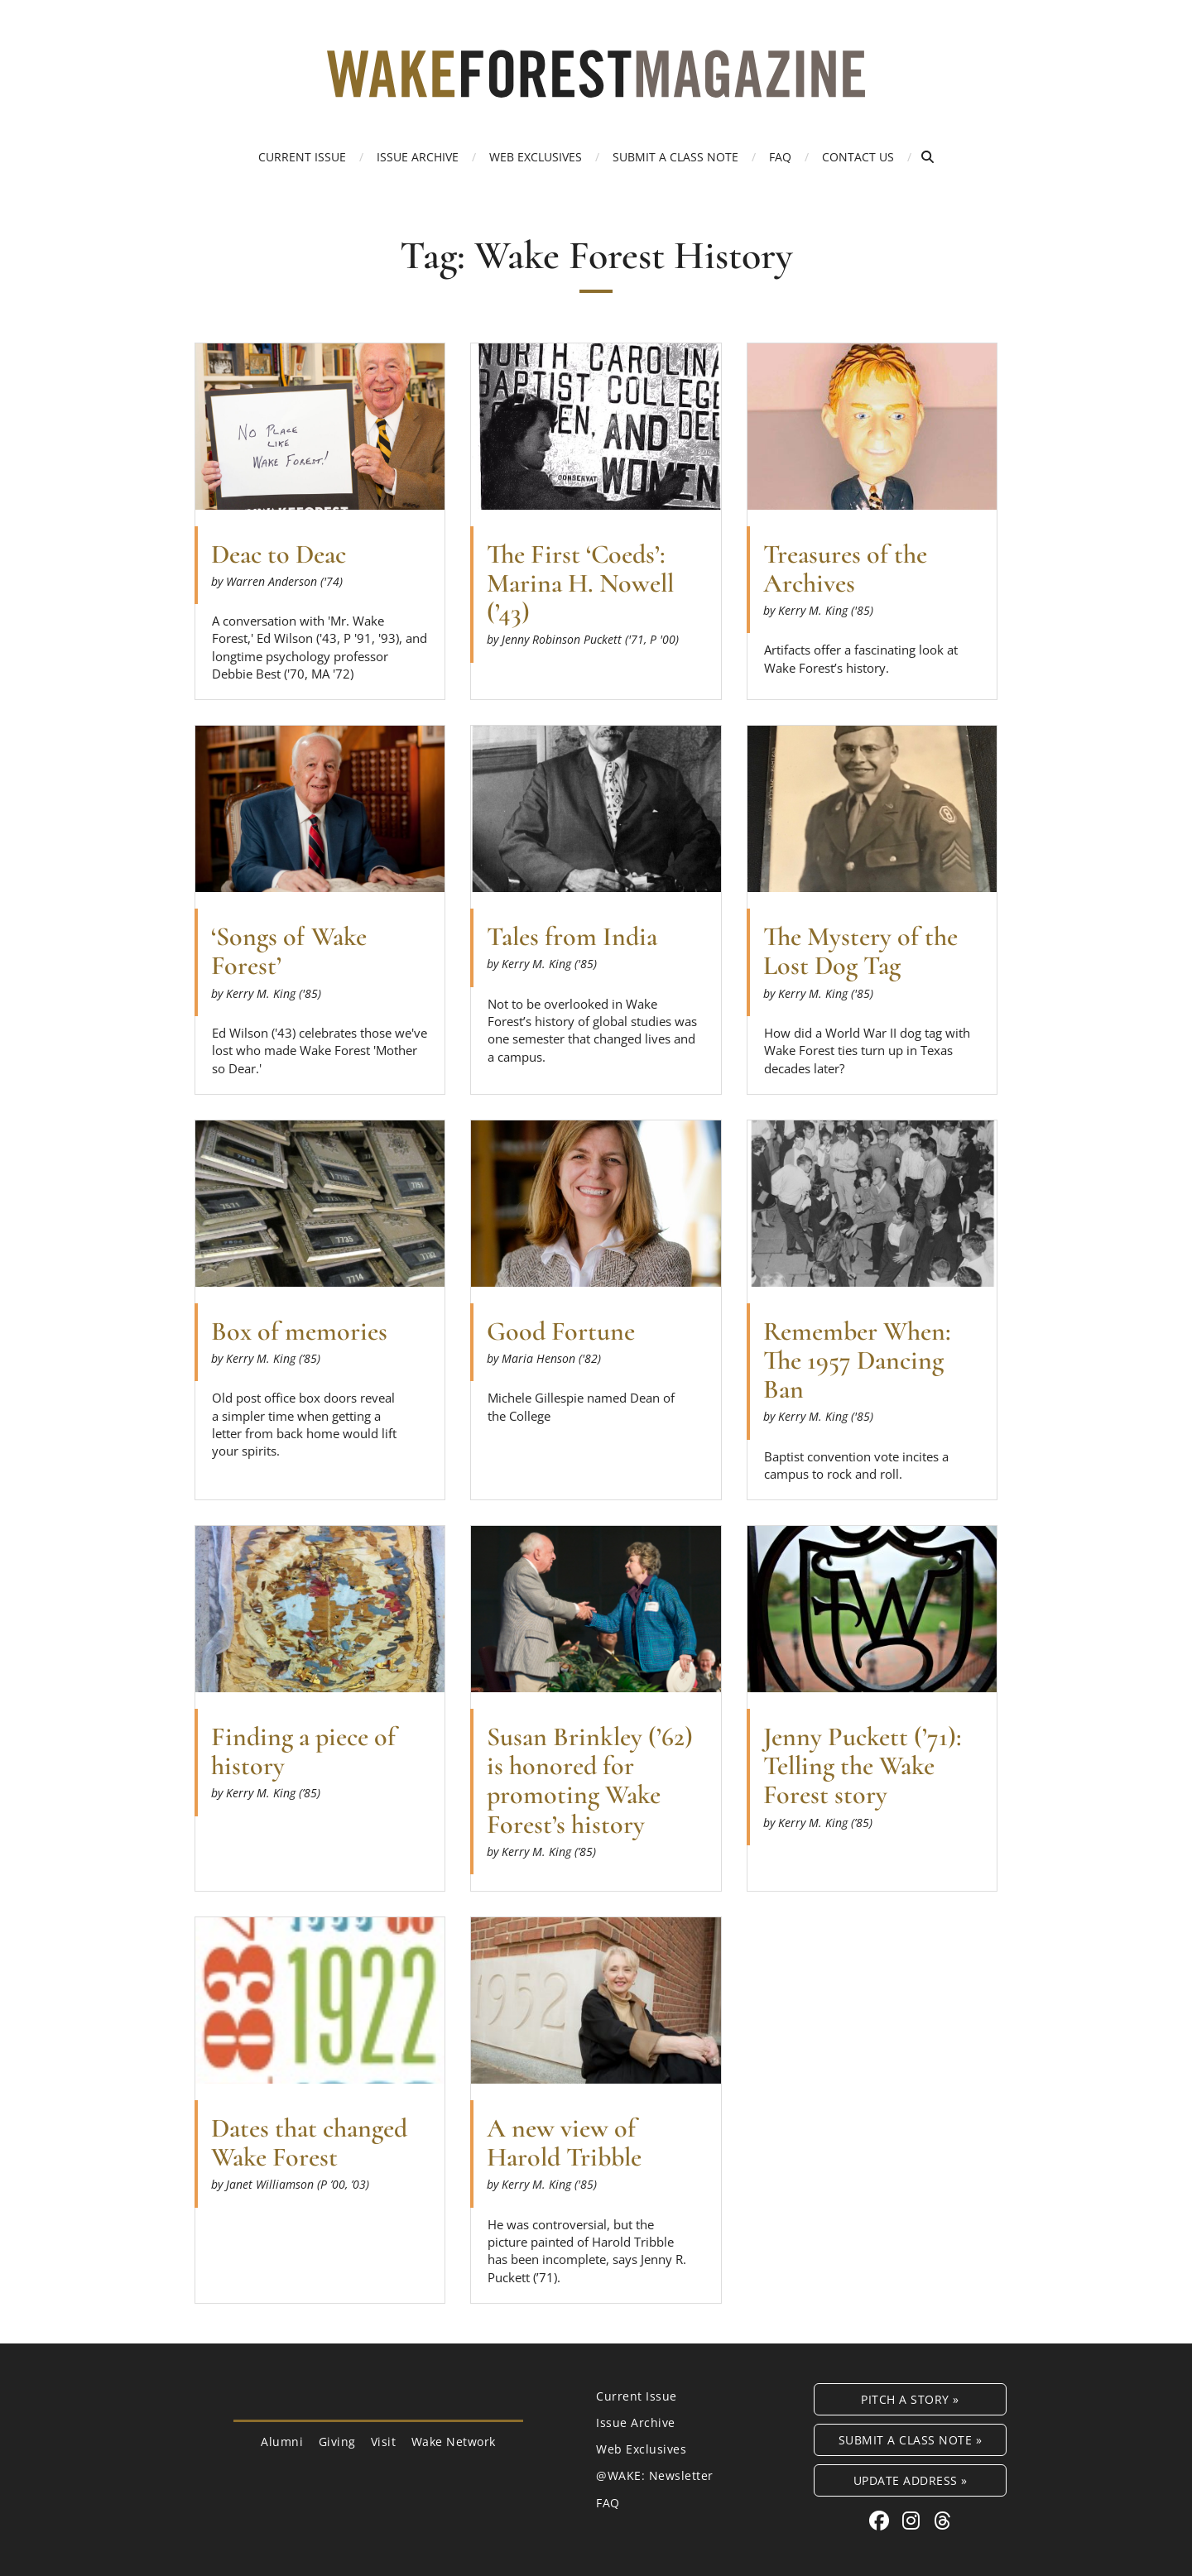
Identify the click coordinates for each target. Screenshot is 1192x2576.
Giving (337, 2441)
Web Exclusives (535, 157)
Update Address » (910, 2480)
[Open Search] (927, 157)
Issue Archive (418, 157)
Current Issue (302, 157)
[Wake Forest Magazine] (596, 85)
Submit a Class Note (675, 157)
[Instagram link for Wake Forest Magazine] (913, 2520)
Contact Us (858, 157)
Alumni (282, 2441)
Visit (384, 2441)
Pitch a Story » (910, 2399)
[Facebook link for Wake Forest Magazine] (882, 2520)
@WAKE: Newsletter (655, 2475)
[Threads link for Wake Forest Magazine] (943, 2520)
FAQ (780, 157)
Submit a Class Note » (911, 2440)
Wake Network (453, 2441)
